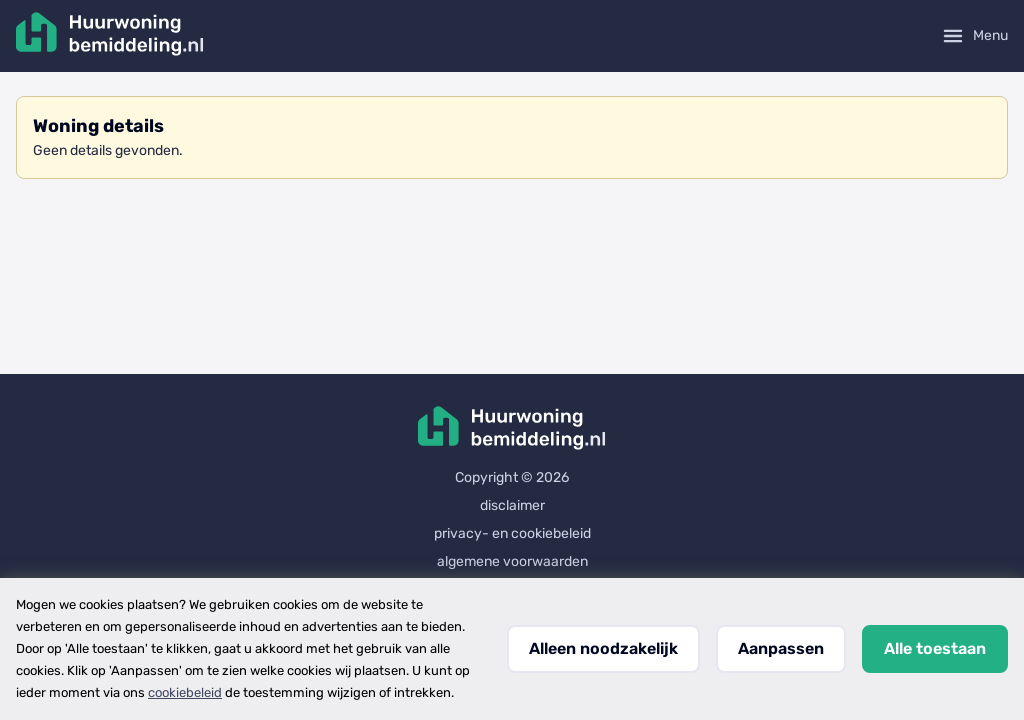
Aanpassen (781, 648)
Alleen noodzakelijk (603, 648)
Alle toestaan (935, 648)
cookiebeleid (185, 692)
